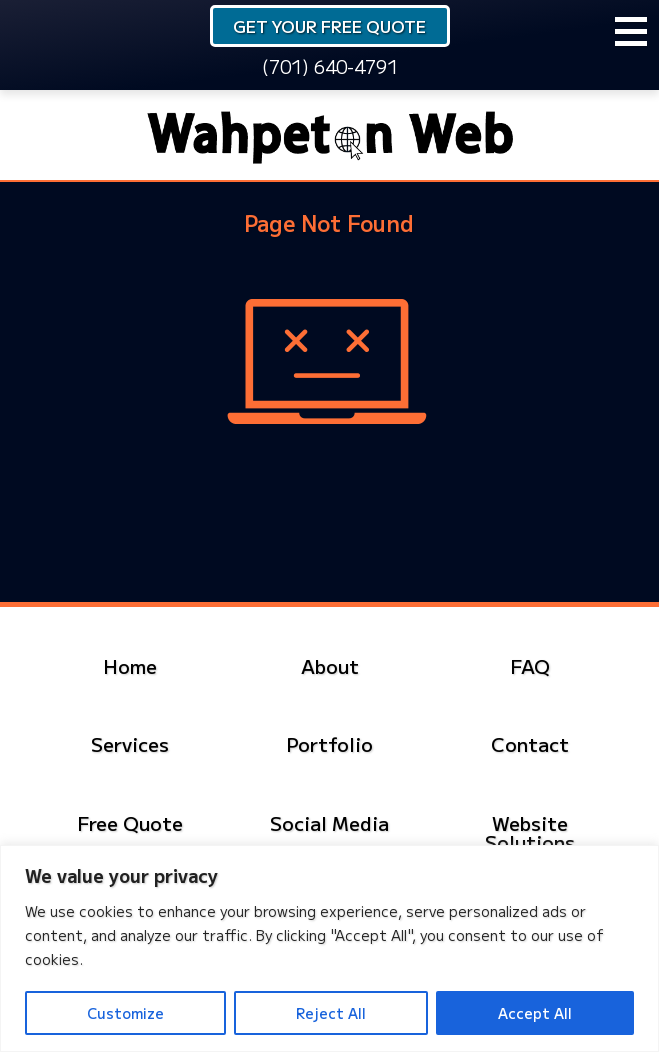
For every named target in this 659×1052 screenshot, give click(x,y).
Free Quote (130, 822)
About (330, 665)
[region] (329, 948)
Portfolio (329, 743)
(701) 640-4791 (330, 66)
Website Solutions (530, 832)
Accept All (535, 1013)
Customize (125, 1013)
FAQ (530, 665)
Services (130, 743)
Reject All (331, 1013)
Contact (530, 743)
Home (130, 665)
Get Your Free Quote (329, 26)
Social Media (329, 822)
